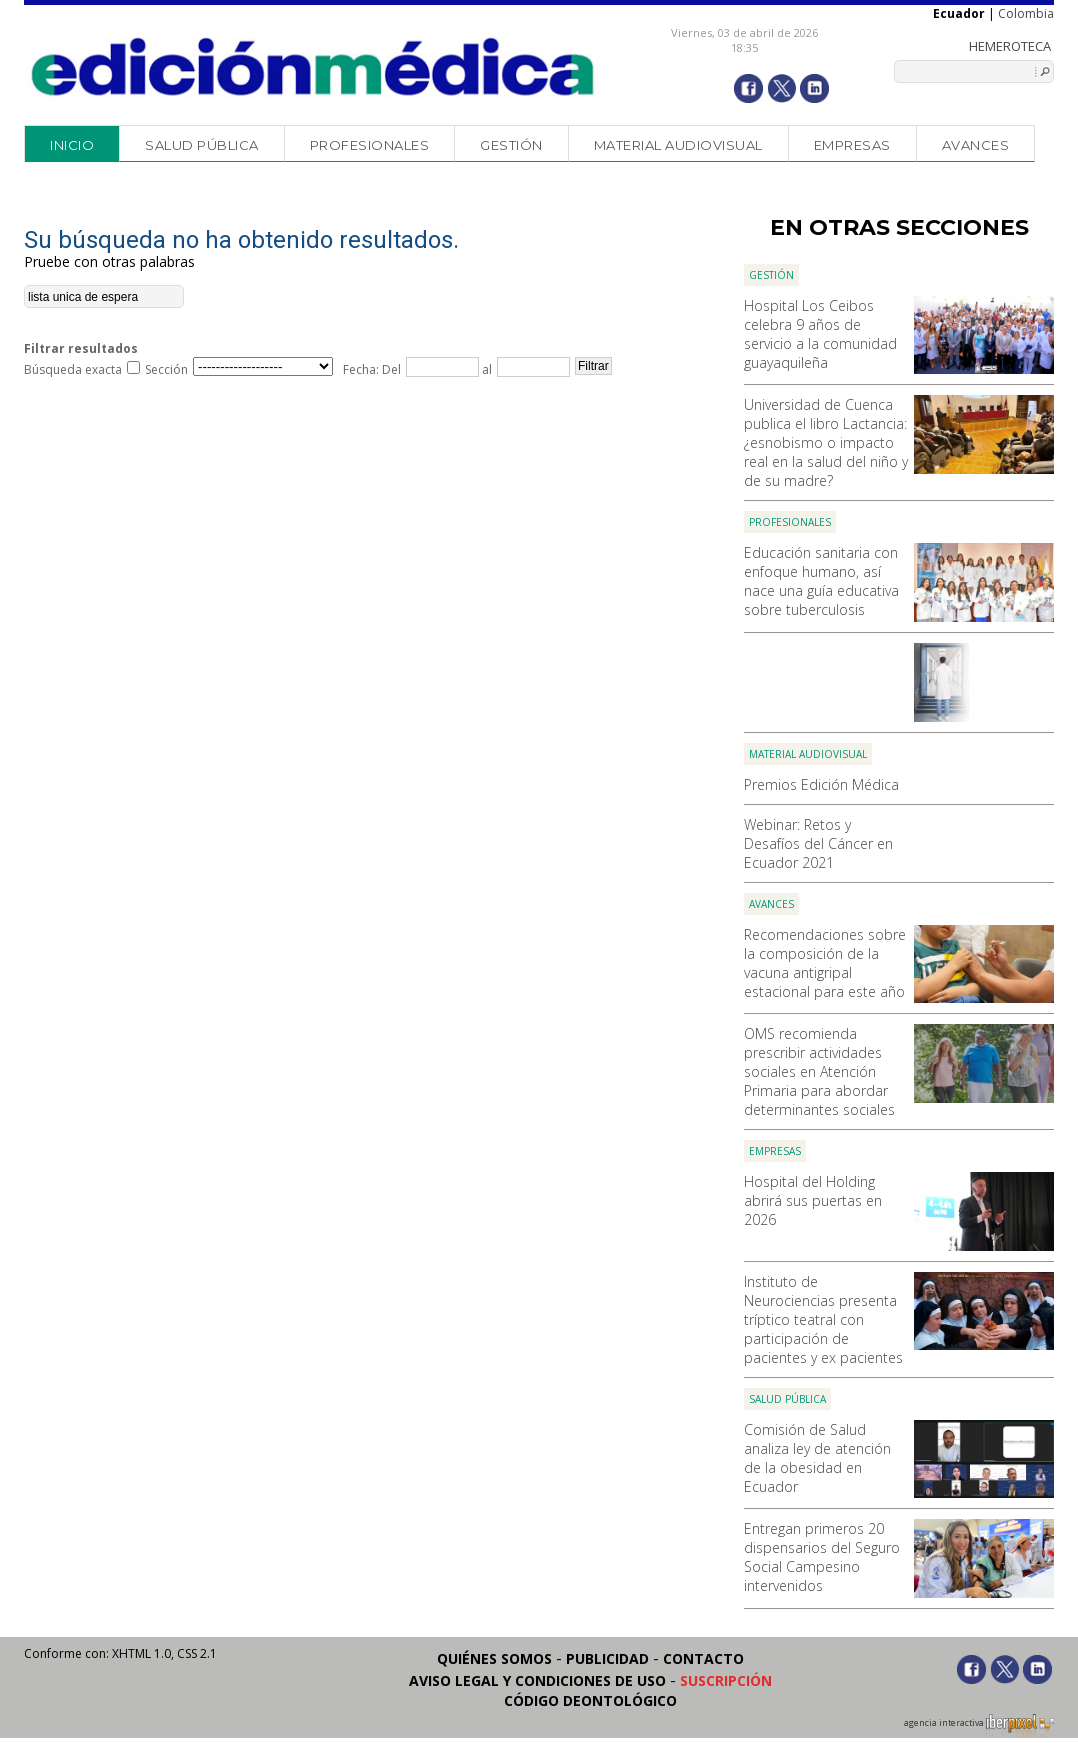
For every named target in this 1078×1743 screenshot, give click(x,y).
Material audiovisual (678, 145)
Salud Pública (202, 145)
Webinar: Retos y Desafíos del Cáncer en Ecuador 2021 (818, 843)
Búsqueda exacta (73, 369)
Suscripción (726, 1680)
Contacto (703, 1658)
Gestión (511, 145)
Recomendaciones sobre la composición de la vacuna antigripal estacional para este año (825, 963)
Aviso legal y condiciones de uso (537, 1680)
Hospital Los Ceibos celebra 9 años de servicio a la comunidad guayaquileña (820, 334)
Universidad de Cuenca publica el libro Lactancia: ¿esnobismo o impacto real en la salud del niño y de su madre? (826, 442)
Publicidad (607, 1658)
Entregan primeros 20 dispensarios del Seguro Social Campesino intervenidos (822, 1557)
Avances (976, 145)
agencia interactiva (979, 1726)
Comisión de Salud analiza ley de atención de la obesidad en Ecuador (817, 1458)
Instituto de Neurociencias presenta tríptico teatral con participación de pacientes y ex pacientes (823, 1319)
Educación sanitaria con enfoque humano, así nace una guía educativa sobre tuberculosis (821, 581)
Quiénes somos (494, 1658)
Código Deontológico (590, 1700)
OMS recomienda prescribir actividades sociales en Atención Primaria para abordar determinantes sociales (819, 1071)
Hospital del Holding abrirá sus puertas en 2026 (813, 1200)
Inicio (72, 145)
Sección (166, 369)
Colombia (1026, 13)
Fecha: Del (372, 369)
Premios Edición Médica (821, 784)
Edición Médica (313, 67)
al (485, 369)
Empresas (852, 145)
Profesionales (370, 145)
